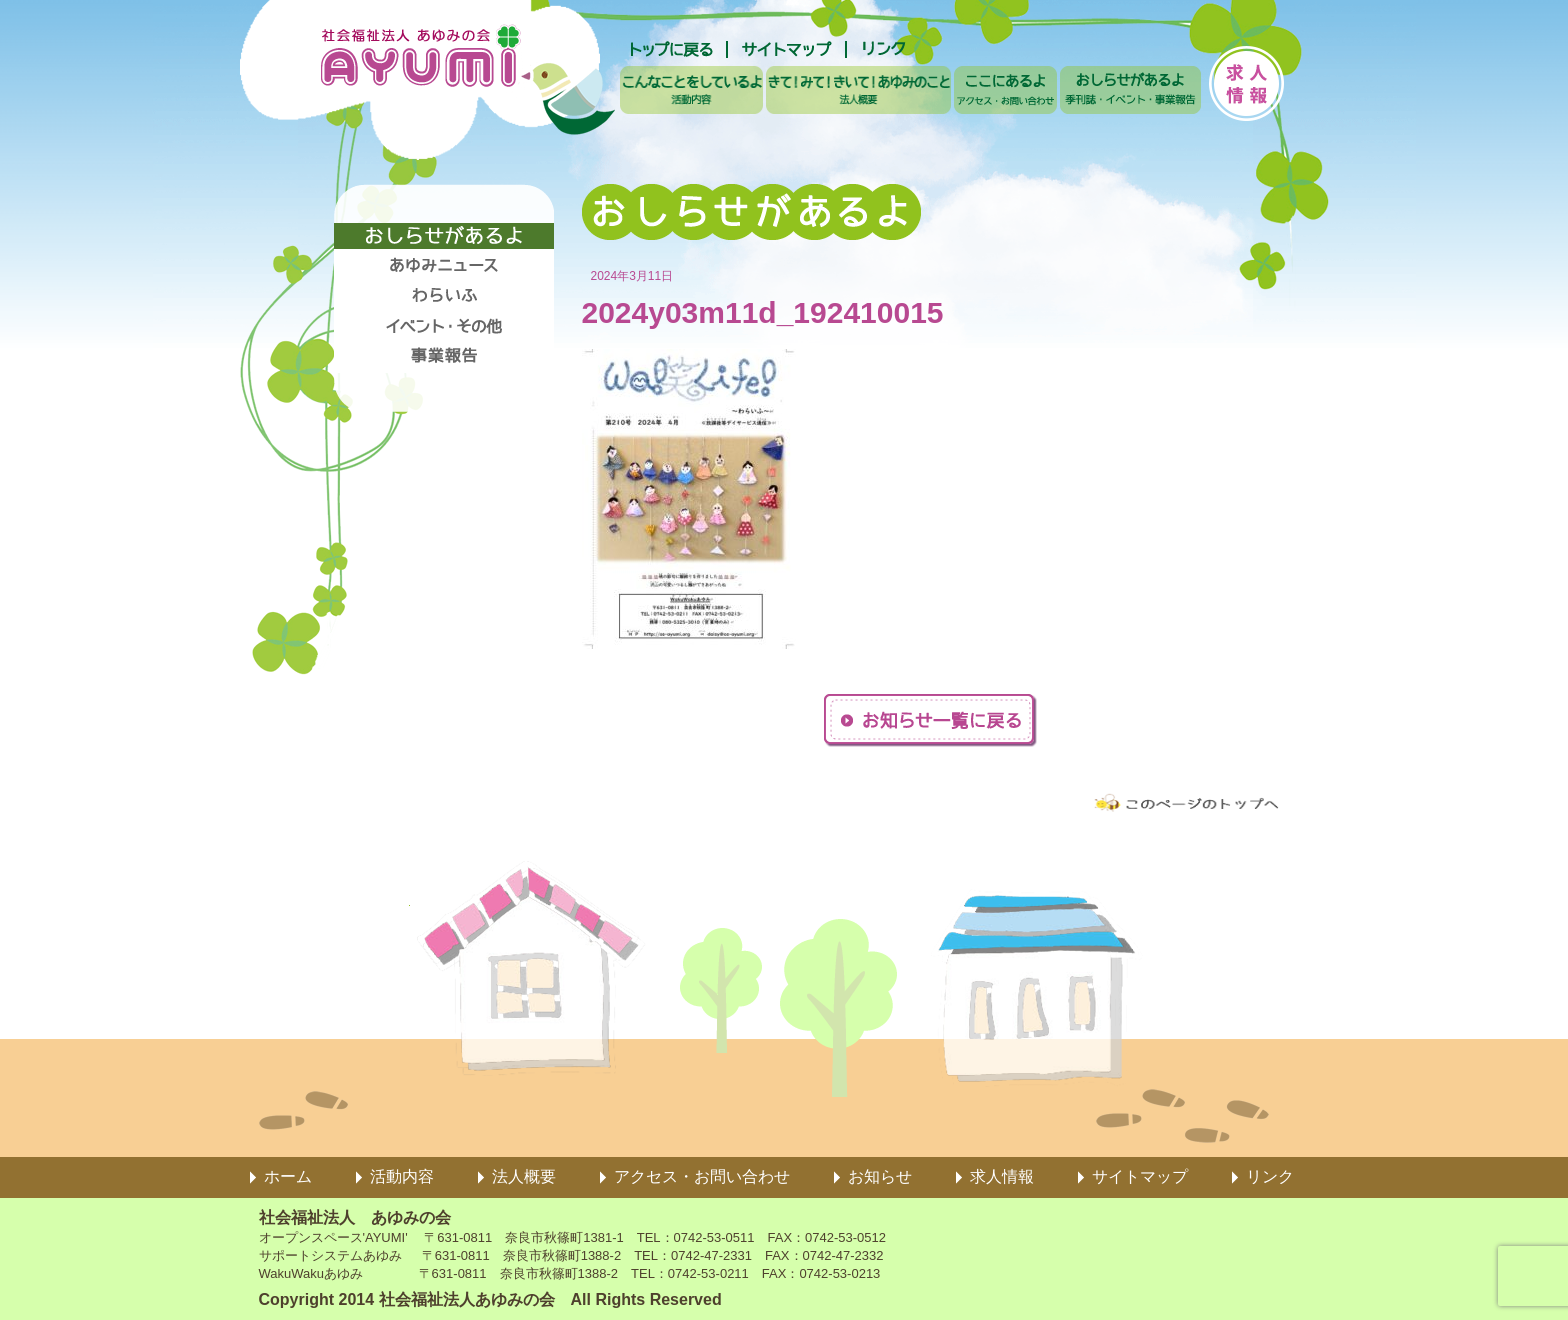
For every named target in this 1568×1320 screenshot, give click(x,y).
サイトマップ (1140, 1176)
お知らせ (880, 1176)
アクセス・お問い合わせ (702, 1176)
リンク (1270, 1176)
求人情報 (1002, 1176)
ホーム (288, 1176)
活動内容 (402, 1176)
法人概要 (524, 1176)
